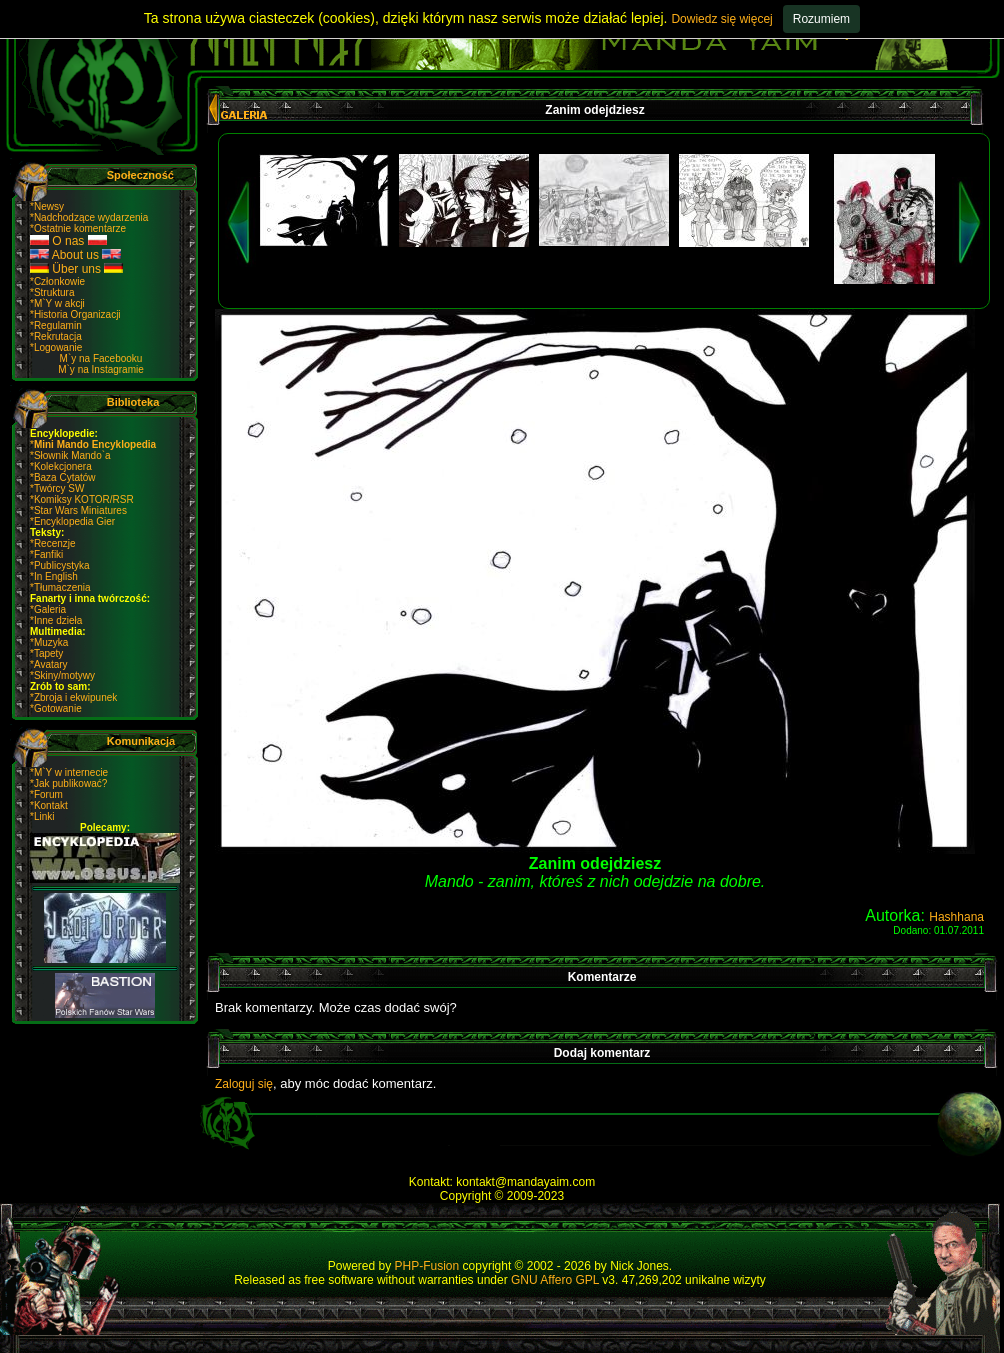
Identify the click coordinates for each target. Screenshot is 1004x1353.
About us (75, 255)
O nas (68, 241)
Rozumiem (821, 19)
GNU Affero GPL (555, 1280)
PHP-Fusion (427, 1266)
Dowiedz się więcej (721, 19)
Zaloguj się (244, 1084)
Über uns (76, 269)
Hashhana (956, 917)
